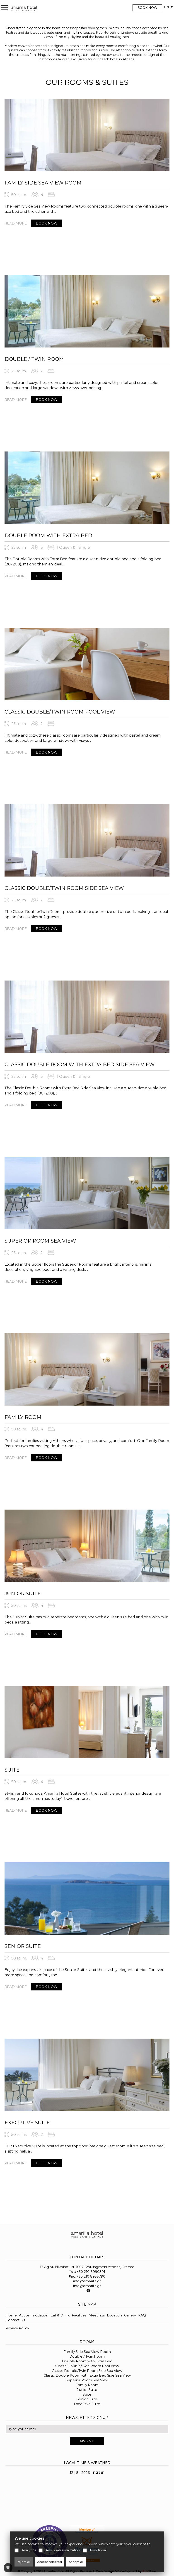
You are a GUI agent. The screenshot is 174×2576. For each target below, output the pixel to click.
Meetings (97, 2315)
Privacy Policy (17, 2328)
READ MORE (16, 223)
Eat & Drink (60, 2315)
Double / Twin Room (87, 2356)
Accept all (76, 2562)
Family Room (87, 2385)
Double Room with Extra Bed (87, 2361)
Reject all (23, 2562)
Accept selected (49, 2562)
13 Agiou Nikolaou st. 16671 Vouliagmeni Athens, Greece (87, 2267)
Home (11, 2315)
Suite (87, 2394)
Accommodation (33, 2315)
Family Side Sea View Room (87, 2351)
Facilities (79, 2315)
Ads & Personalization (59, 2550)
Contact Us (15, 2320)
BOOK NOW (147, 8)
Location (114, 2315)
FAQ (142, 2315)
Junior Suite (87, 2389)
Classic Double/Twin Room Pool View (87, 2366)
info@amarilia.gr (87, 2281)
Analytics (25, 2550)
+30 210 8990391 (91, 2271)
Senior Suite (87, 2399)
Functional (94, 2550)
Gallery (130, 2315)
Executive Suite (87, 2404)
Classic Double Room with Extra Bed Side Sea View (87, 2375)
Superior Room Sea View (87, 2380)
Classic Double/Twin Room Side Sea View (87, 2370)
